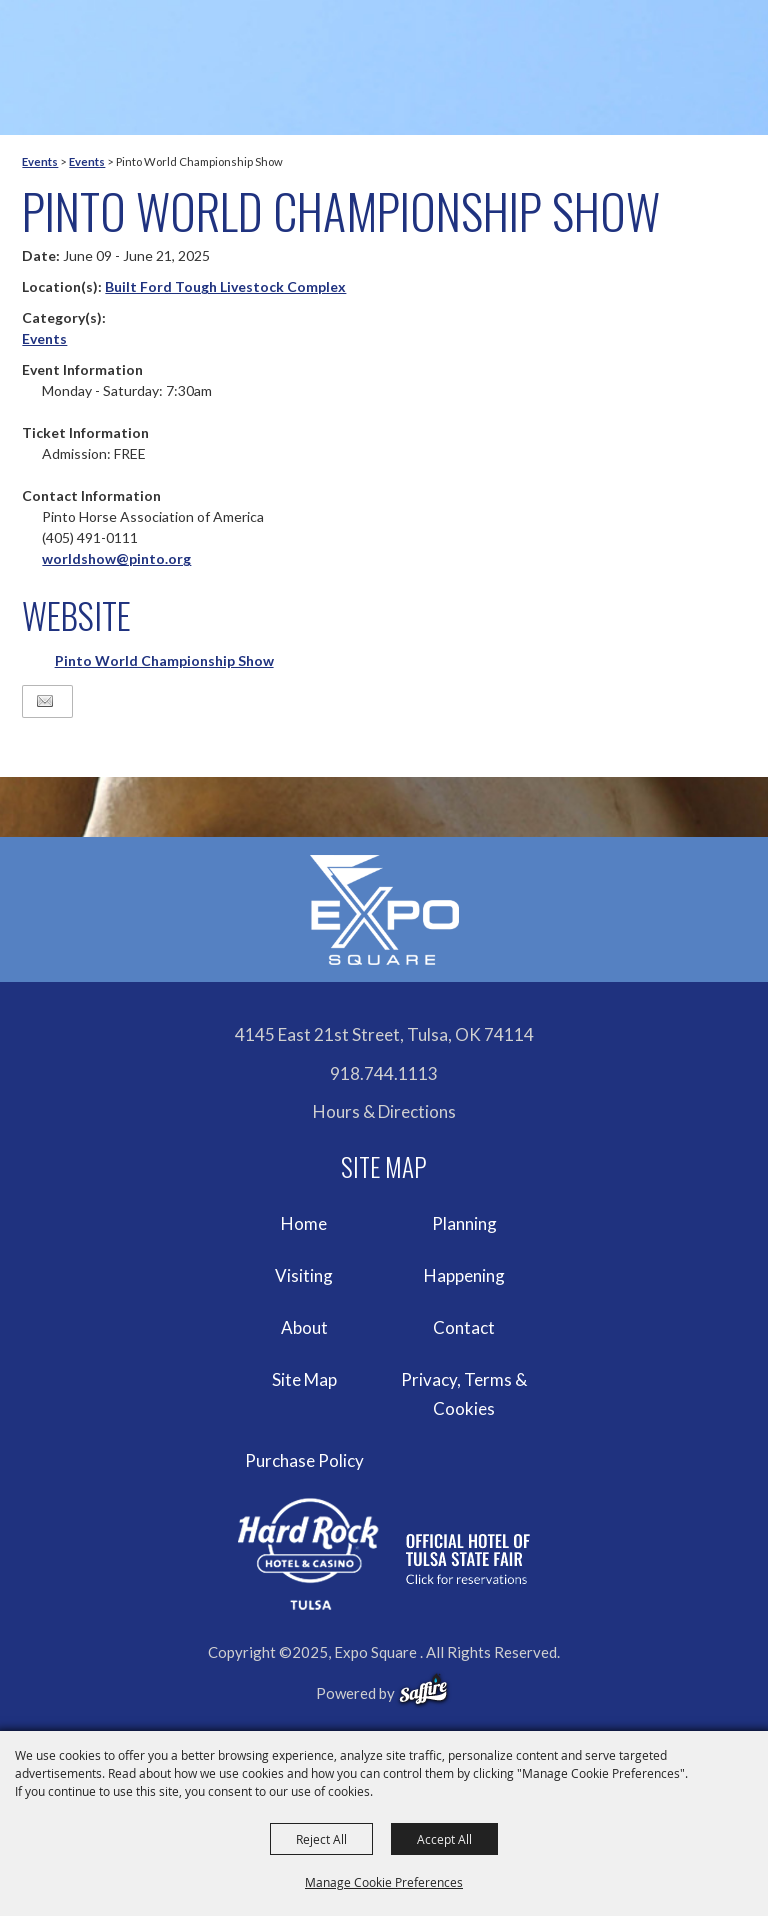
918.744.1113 (384, 1073)
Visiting (304, 1275)
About (304, 1327)
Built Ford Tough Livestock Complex (225, 286)
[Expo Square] (384, 910)
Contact (464, 1327)
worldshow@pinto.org (116, 558)
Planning (464, 1223)
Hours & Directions (384, 1111)
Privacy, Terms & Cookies (464, 1394)
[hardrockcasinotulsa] (384, 1554)
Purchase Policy (304, 1460)
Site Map (304, 1379)
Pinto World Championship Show (164, 660)
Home (304, 1223)
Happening (464, 1275)
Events (40, 161)
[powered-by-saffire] (423, 1690)
